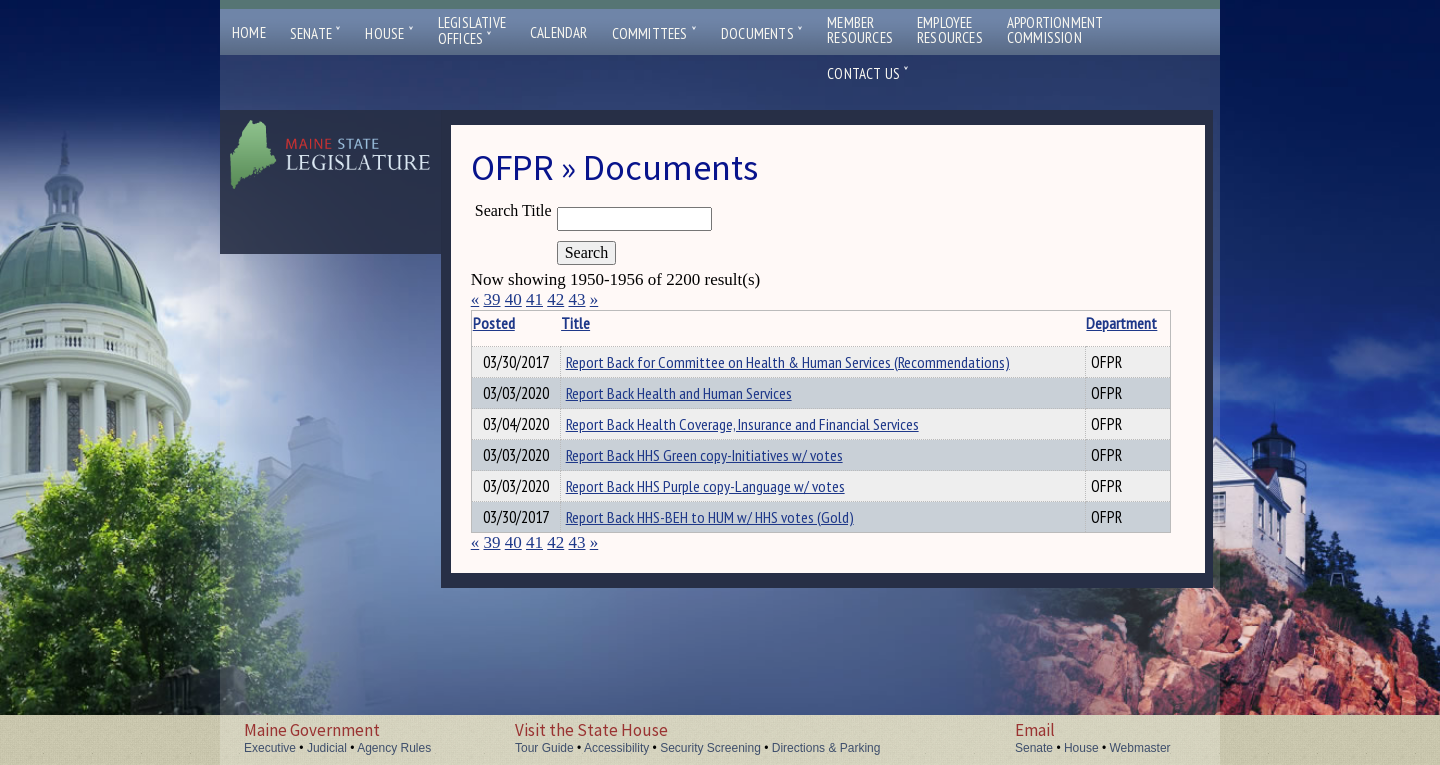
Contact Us (868, 73)
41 (534, 299)
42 (555, 299)
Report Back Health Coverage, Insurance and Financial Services (761, 449)
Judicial (327, 748)
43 (576, 299)
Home (249, 32)
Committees (654, 33)
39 (491, 299)
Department (1065, 323)
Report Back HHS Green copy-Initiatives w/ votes (723, 483)
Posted (524, 323)
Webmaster (1139, 748)
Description (1136, 323)
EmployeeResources (950, 30)
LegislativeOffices (472, 31)
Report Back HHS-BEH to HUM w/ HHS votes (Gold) (729, 551)
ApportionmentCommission (1055, 30)
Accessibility (616, 748)
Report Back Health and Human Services (698, 415)
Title (594, 323)
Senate (316, 33)
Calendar (559, 32)
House (389, 33)
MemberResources (860, 30)
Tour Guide (544, 748)
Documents (762, 33)
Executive (270, 748)
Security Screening (710, 748)
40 (513, 299)
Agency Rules (394, 748)
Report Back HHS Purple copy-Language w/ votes (724, 517)
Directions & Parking (826, 748)
